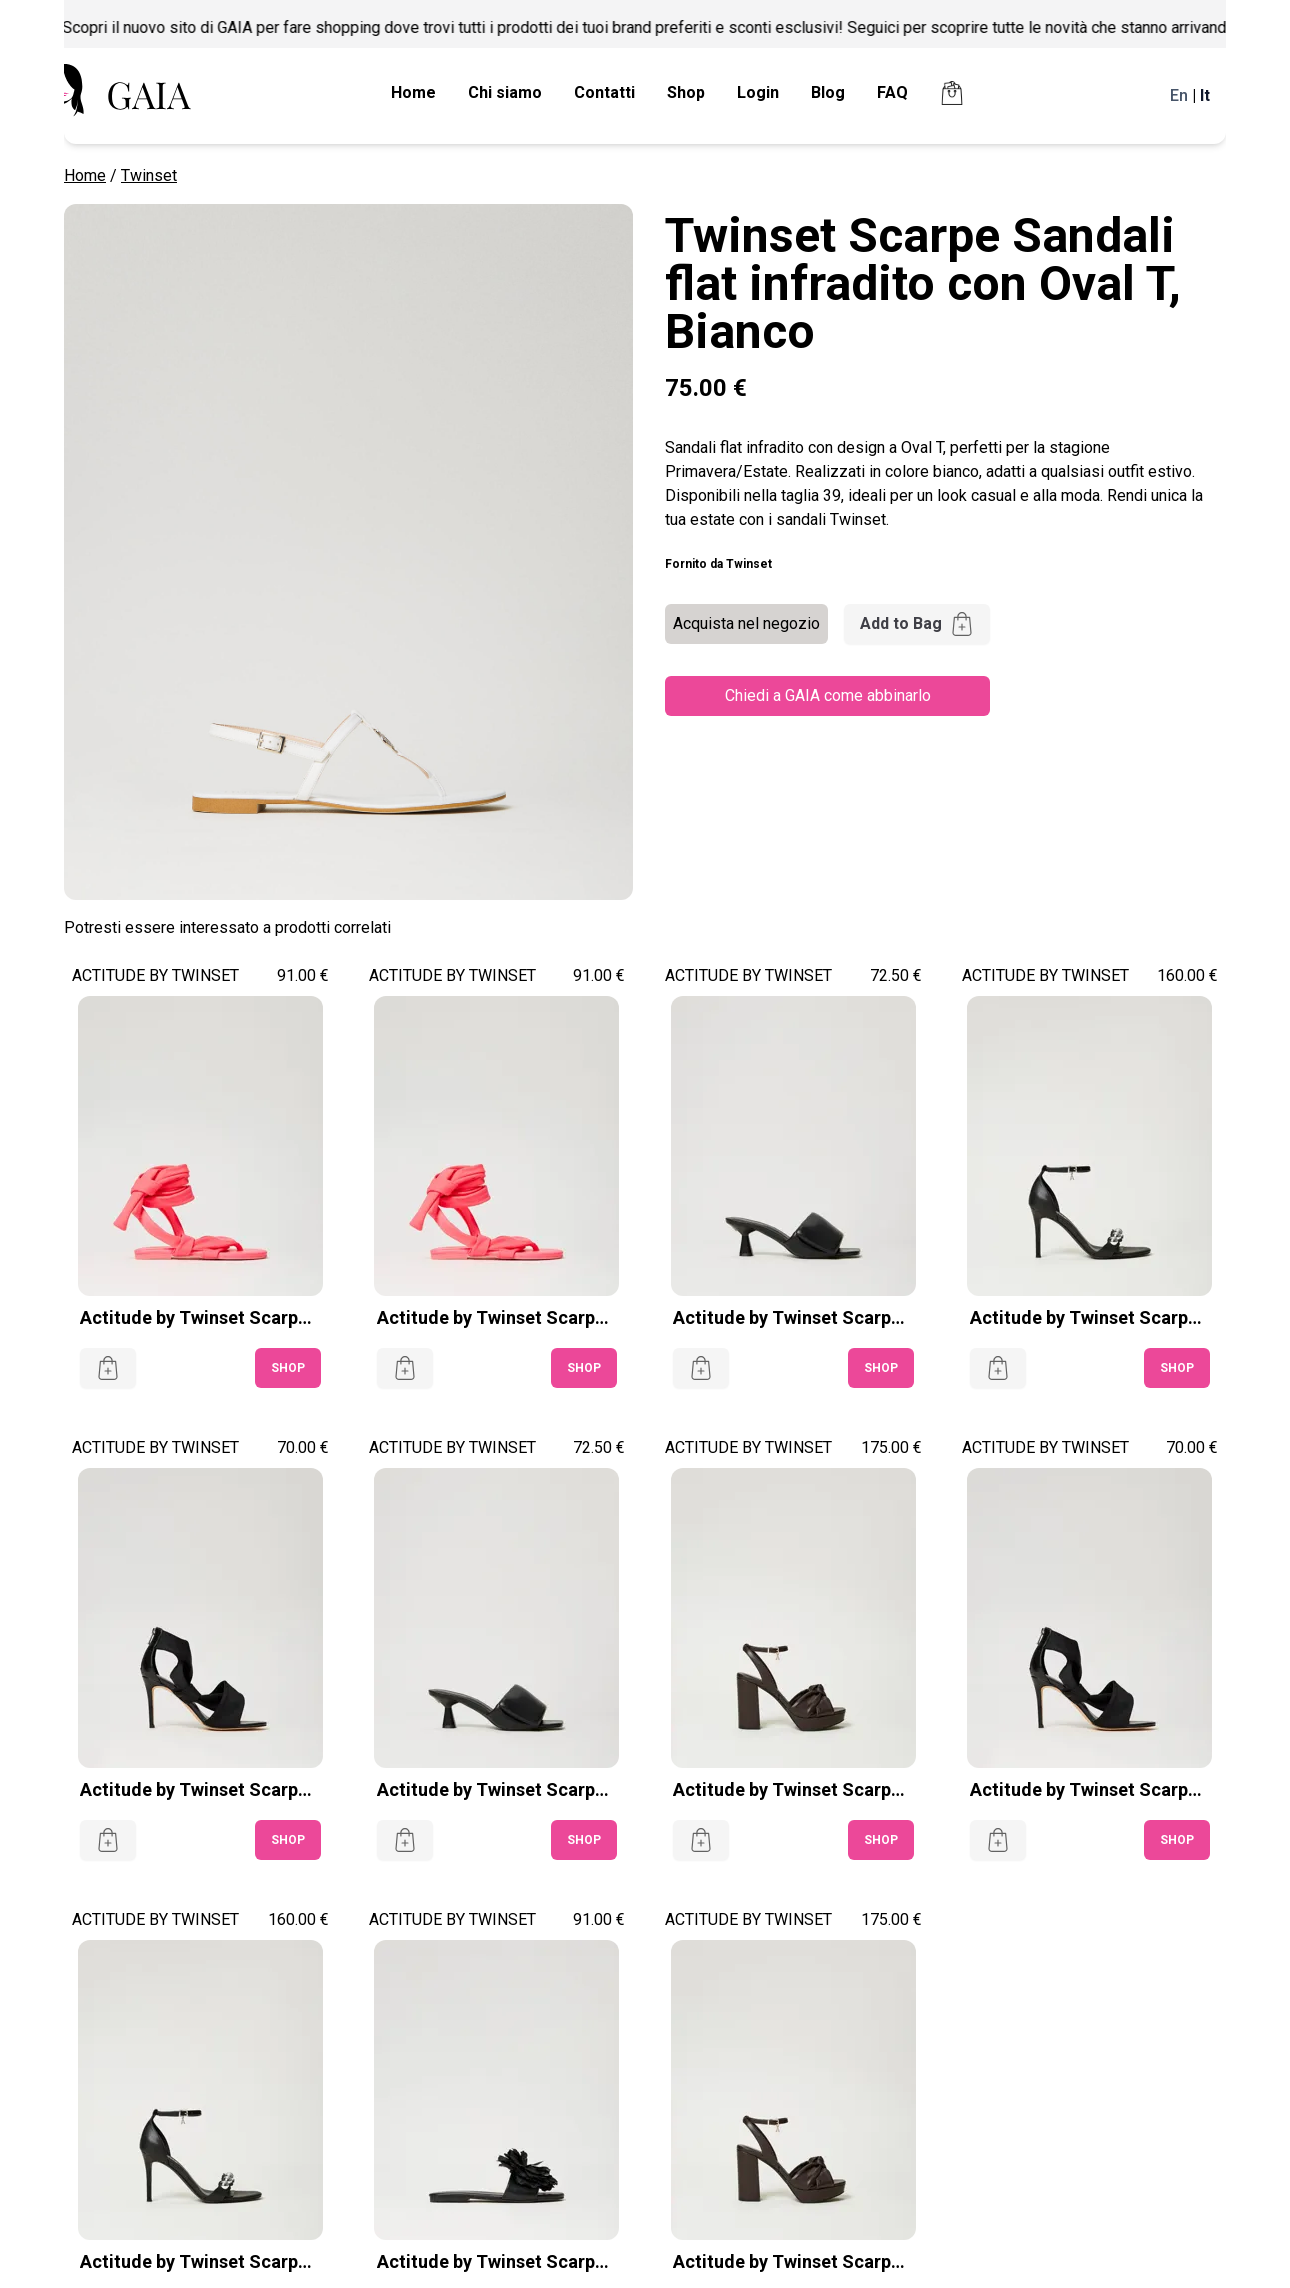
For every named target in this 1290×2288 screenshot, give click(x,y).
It (1205, 95)
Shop (686, 92)
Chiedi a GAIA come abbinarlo (828, 695)
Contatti (604, 92)
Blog (828, 92)
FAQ (892, 92)
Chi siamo (505, 92)
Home (413, 92)
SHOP (288, 1368)
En (1179, 95)
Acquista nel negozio (746, 623)
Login (758, 92)
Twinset (149, 175)
